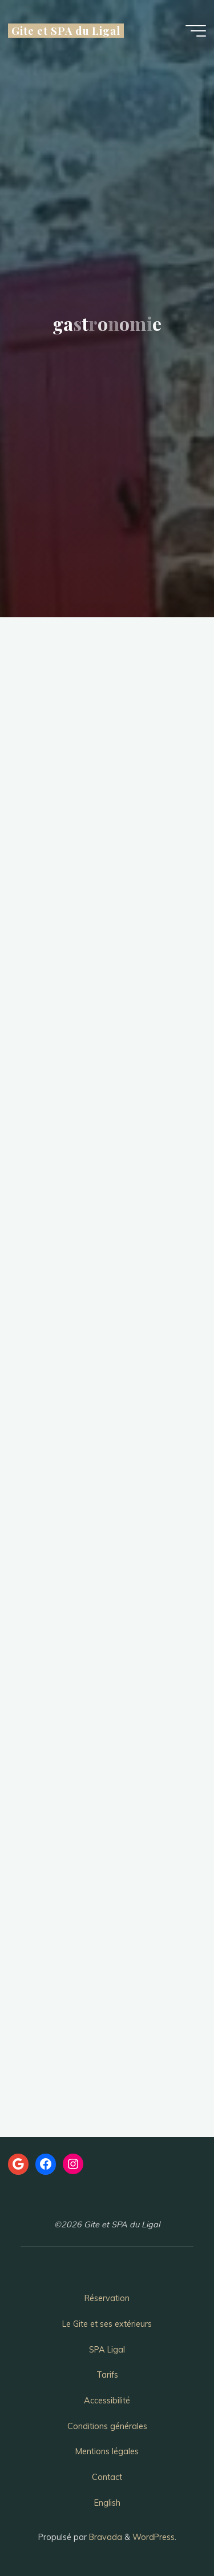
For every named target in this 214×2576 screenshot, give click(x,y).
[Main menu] (195, 31)
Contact (107, 2477)
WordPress (153, 2537)
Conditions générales (107, 2426)
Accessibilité (107, 2400)
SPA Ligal (107, 2350)
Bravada (104, 2537)
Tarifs (107, 2375)
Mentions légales (107, 2451)
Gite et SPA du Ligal (65, 30)
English (107, 2503)
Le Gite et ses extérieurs (107, 2324)
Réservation (107, 2298)
